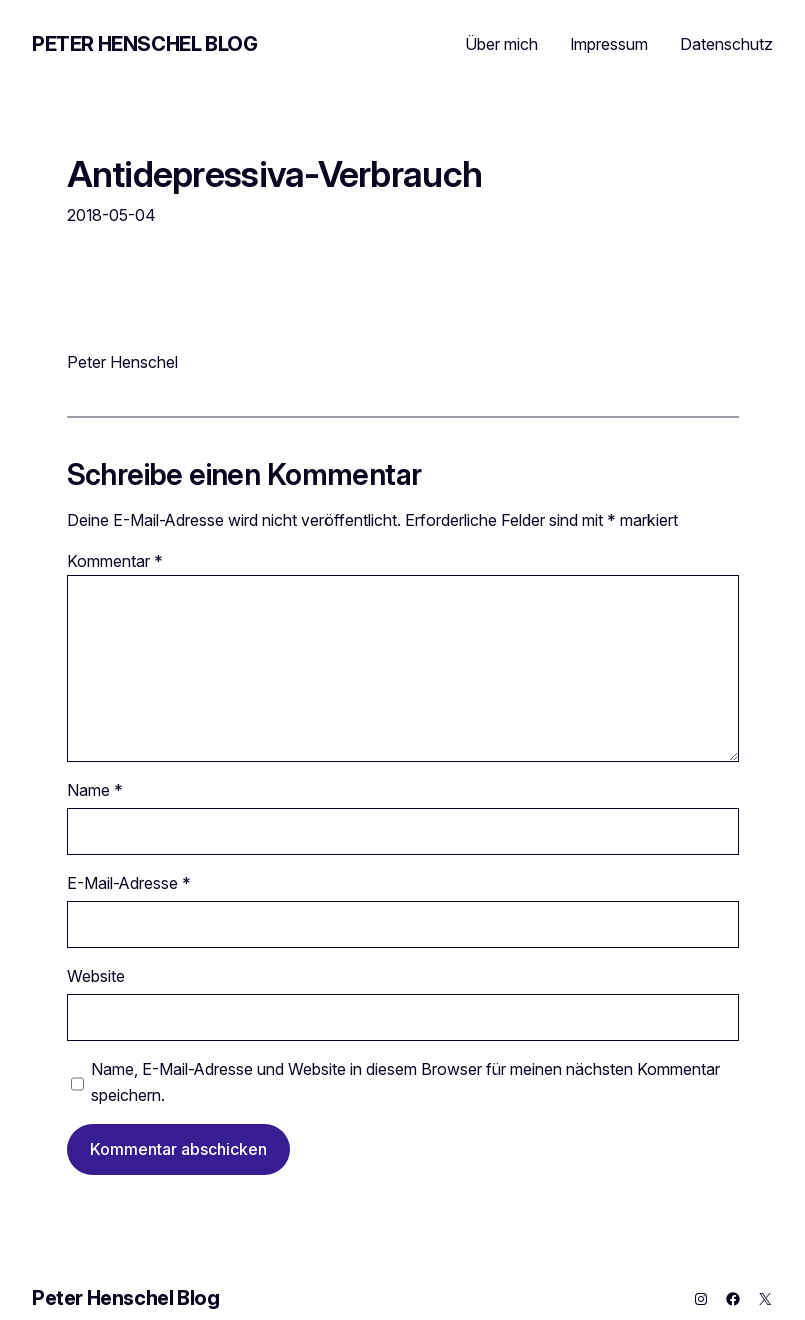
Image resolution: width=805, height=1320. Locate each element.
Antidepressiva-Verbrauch (275, 175)
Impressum (609, 44)
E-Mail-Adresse (129, 883)
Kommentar (115, 561)
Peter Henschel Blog (144, 44)
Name (95, 790)
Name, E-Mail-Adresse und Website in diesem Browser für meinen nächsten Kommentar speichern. (405, 1082)
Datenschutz (726, 44)
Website (96, 976)
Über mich (501, 44)
